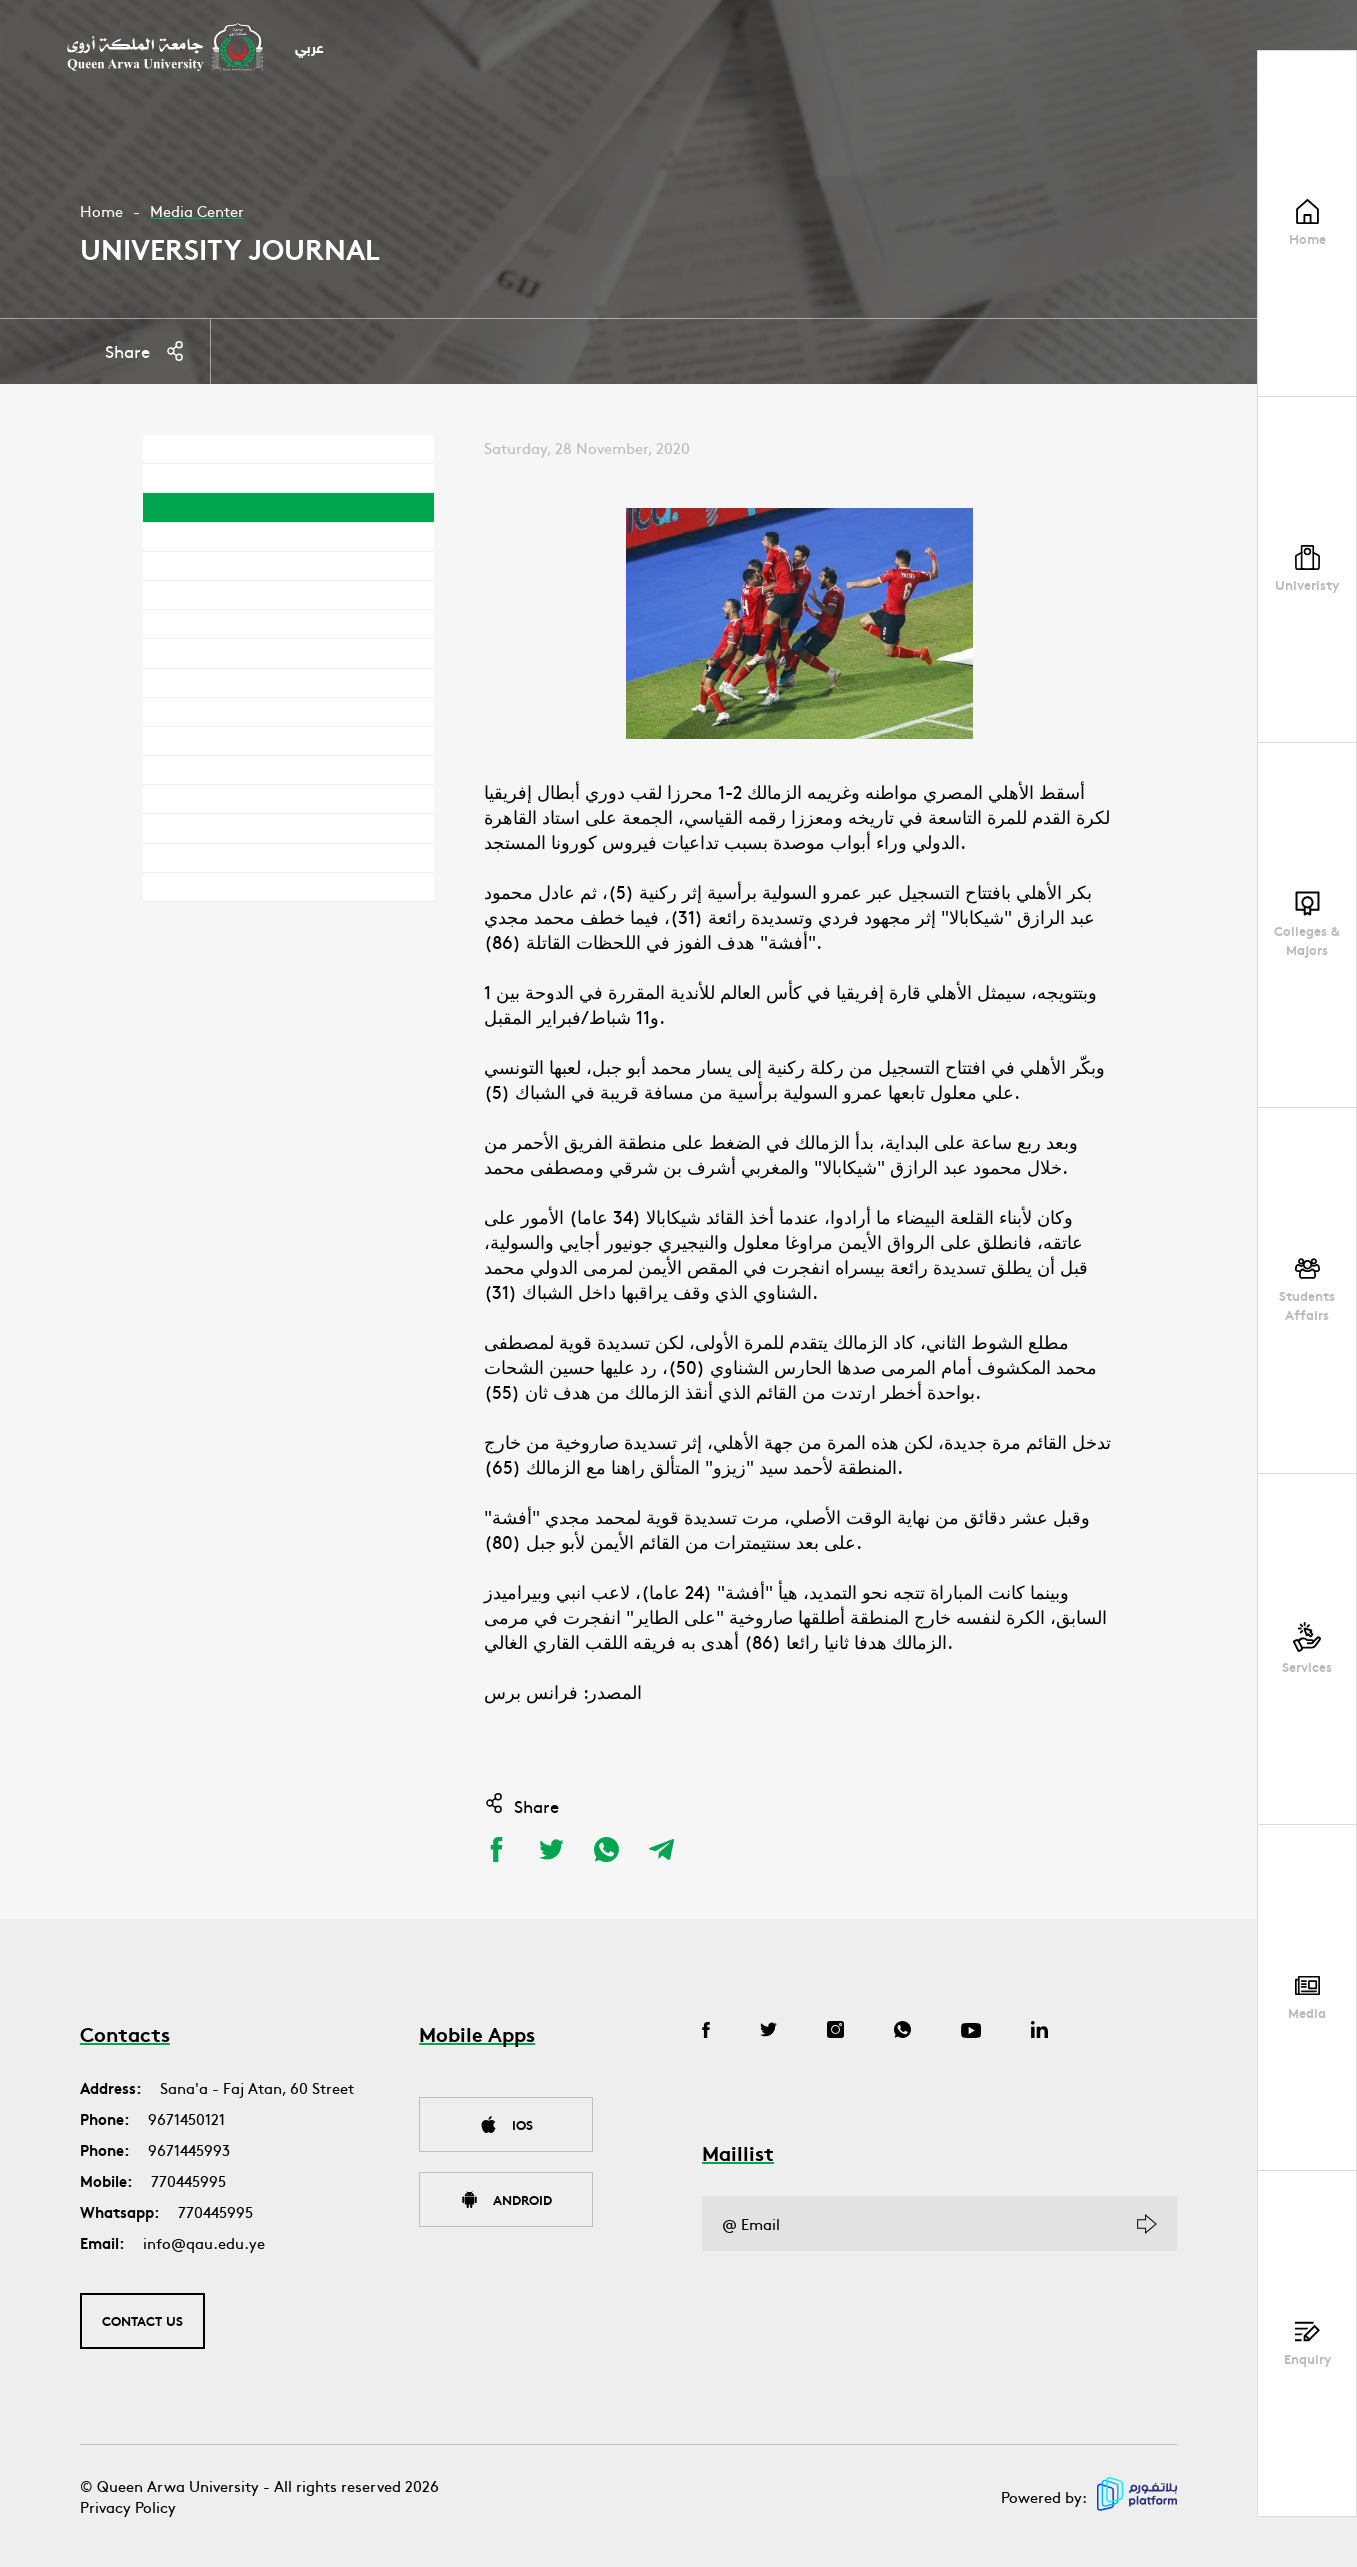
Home (101, 210)
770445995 (188, 2180)
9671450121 (186, 2118)
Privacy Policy (128, 2506)
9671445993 (189, 2149)
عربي (309, 49)
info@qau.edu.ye (204, 2242)
